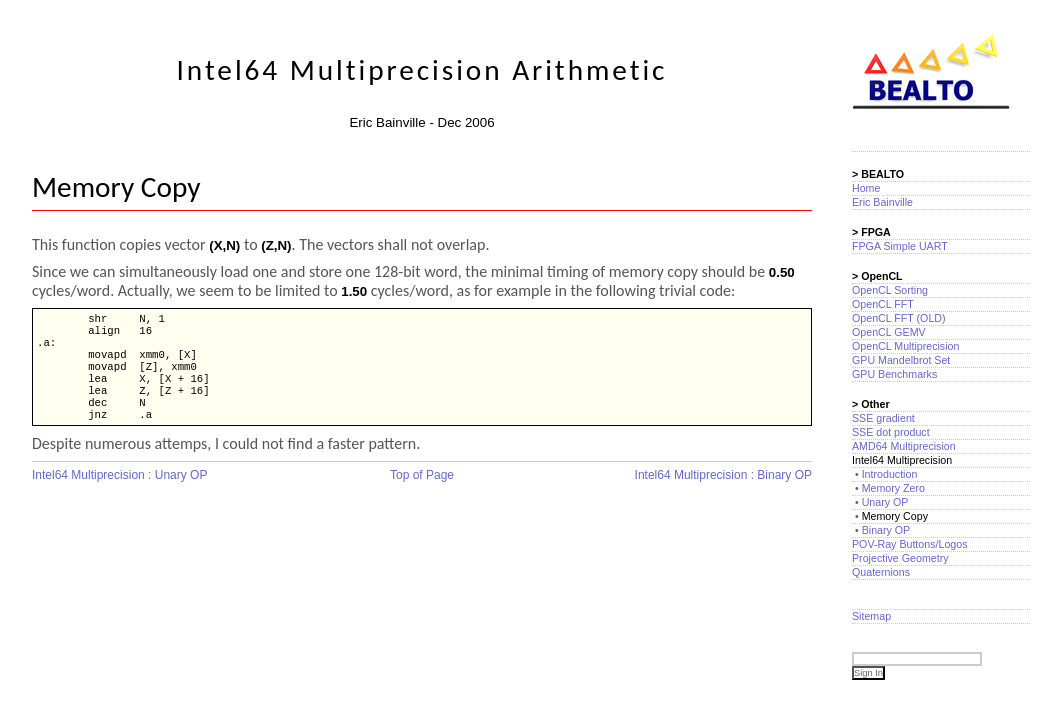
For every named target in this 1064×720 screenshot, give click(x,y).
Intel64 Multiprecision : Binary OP (723, 493)
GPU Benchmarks (894, 374)
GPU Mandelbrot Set (901, 360)
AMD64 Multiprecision (904, 446)
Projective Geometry (900, 558)
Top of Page (422, 493)
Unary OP (885, 502)
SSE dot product (891, 432)
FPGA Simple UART (900, 246)
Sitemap (871, 616)
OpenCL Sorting (890, 290)
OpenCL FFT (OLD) (899, 318)
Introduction (890, 474)
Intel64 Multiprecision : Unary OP (119, 493)
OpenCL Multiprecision (905, 346)
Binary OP (886, 530)
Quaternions (881, 572)
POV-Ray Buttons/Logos (910, 544)
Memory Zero (893, 488)
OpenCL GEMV (889, 332)
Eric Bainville (882, 202)
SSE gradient (883, 418)
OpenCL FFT (883, 304)
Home (866, 188)
